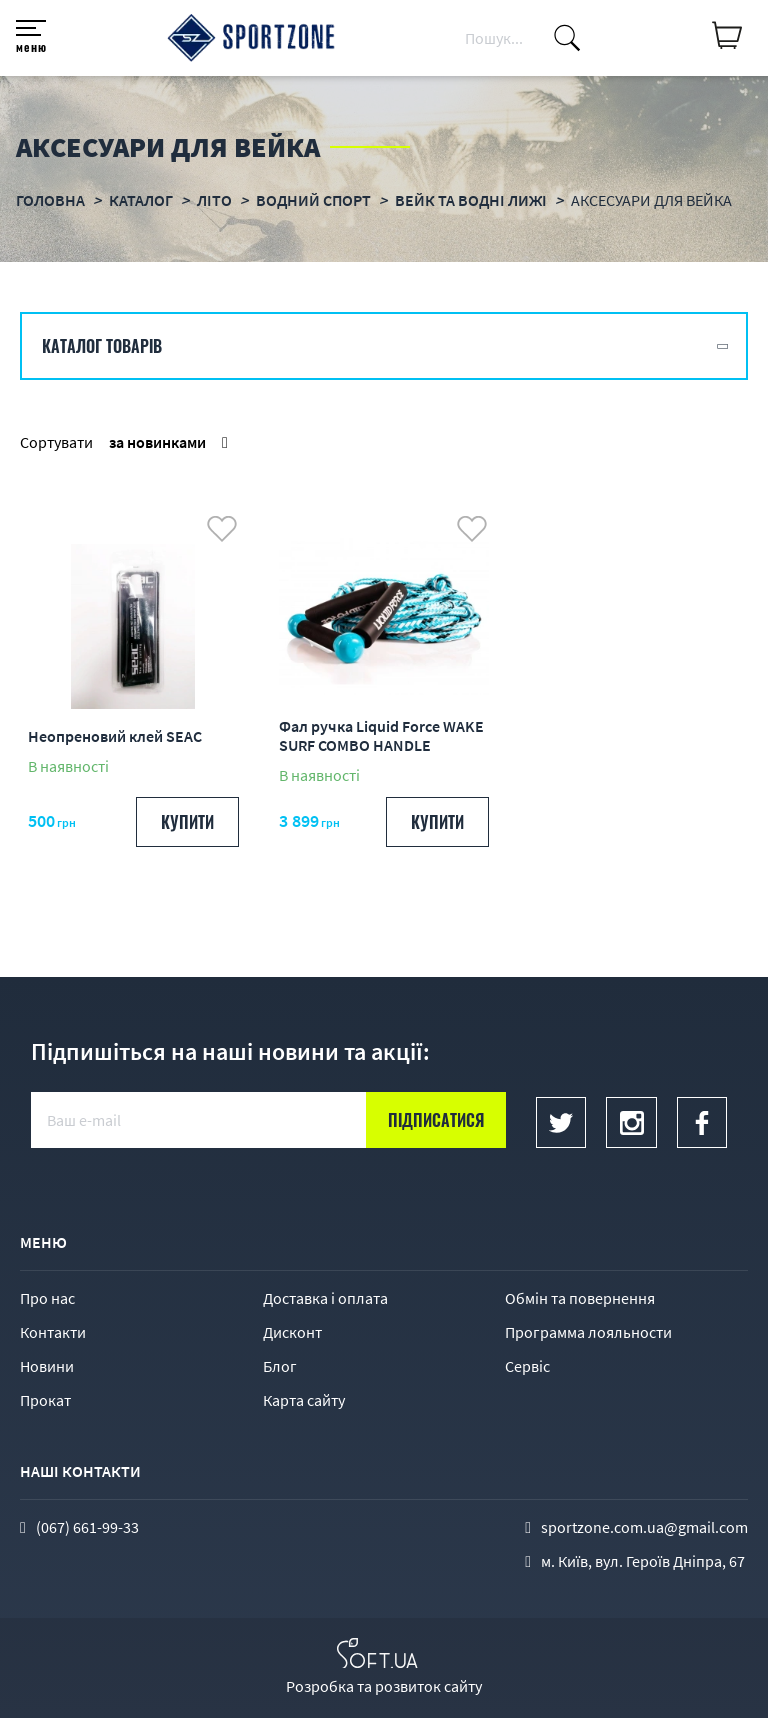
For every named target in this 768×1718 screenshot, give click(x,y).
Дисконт (292, 1332)
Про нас (47, 1298)
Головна (50, 200)
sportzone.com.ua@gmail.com (644, 1527)
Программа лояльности (588, 1332)
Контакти (53, 1332)
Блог (280, 1366)
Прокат (45, 1400)
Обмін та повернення (580, 1298)
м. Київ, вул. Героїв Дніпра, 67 (643, 1561)
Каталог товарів (102, 346)
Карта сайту (304, 1400)
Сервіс (527, 1366)
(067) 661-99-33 (87, 1527)
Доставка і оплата (325, 1298)
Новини (47, 1366)
